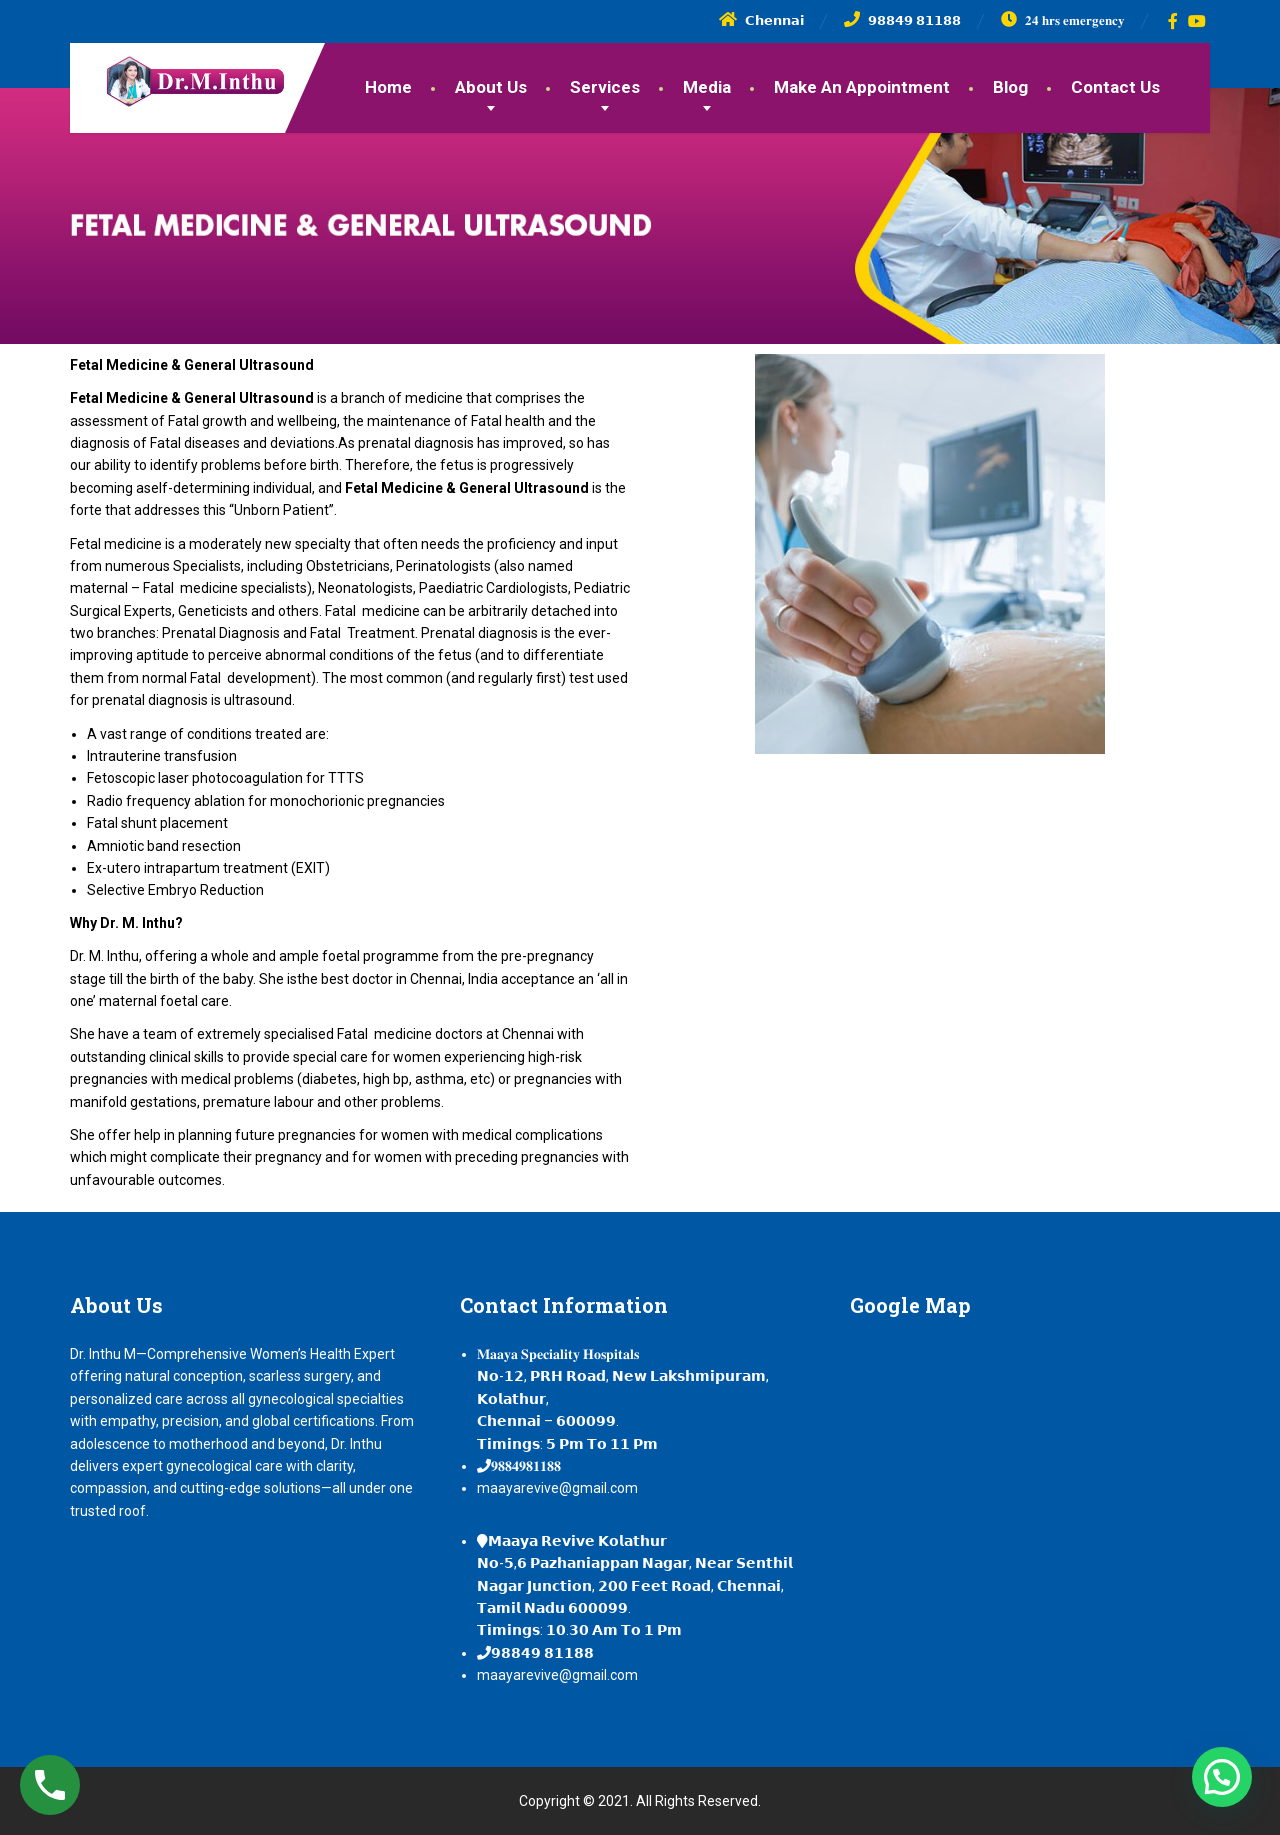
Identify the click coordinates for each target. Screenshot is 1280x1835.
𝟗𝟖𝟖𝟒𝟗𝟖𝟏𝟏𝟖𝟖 (526, 1466)
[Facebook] (1173, 21)
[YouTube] (1197, 21)
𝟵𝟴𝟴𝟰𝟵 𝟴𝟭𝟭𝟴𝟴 (542, 1653)
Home (388, 87)
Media (707, 87)
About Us (491, 87)
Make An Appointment (862, 87)
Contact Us (1115, 87)
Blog (1010, 87)
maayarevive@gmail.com (557, 1488)
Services (605, 87)
